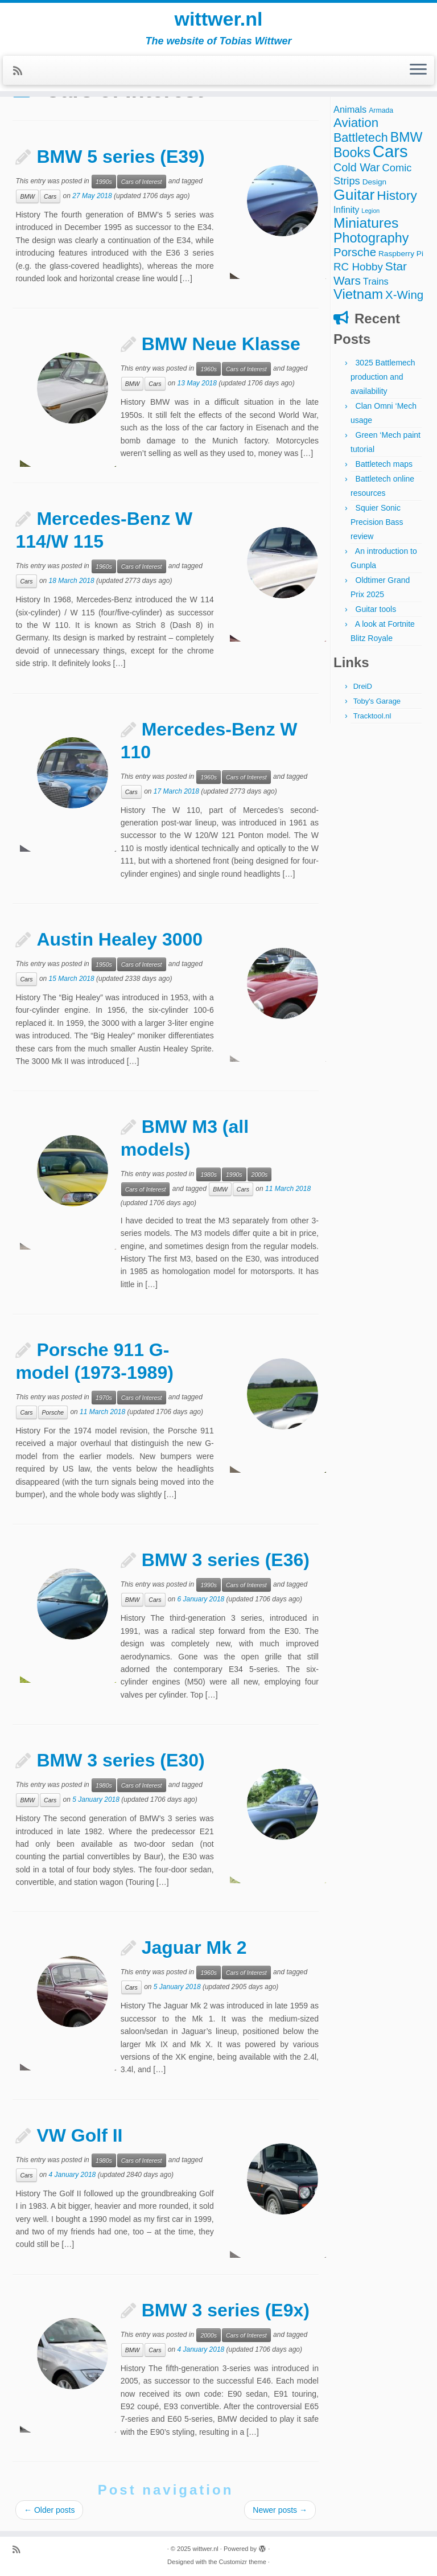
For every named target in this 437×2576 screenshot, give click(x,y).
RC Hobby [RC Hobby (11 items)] (358, 267)
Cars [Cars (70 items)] (390, 151)
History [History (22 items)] (397, 195)
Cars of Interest (141, 181)
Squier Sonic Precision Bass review (377, 522)
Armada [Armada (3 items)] (381, 110)
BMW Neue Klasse (221, 344)
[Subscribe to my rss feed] (21, 78)
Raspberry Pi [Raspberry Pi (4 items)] (400, 253)
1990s (104, 181)
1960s (208, 368)
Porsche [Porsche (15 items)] (354, 251)
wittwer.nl (218, 22)
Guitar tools (376, 609)
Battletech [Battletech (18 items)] (360, 137)
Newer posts (280, 2510)
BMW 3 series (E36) (226, 1560)
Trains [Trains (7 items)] (376, 281)
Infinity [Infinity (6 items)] (346, 210)
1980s (208, 1174)
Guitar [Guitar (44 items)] (353, 194)
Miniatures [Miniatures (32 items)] (366, 223)
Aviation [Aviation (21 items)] (355, 123)
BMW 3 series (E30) (120, 1760)
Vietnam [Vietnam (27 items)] (358, 294)
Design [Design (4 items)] (374, 182)
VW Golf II (79, 2135)
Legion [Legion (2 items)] (370, 210)
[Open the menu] (418, 78)
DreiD (362, 686)
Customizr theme (242, 2561)
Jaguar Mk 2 (194, 1947)
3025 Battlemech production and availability (383, 377)
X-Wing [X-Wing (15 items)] (404, 294)
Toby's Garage (377, 701)
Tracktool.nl (372, 716)
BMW (27, 196)
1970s (104, 1397)
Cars (50, 196)
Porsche (53, 1412)
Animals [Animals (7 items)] (349, 109)
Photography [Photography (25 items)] (371, 238)
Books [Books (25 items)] (351, 152)
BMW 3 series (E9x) (226, 2310)
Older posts (49, 2510)
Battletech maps (384, 464)
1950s (104, 964)
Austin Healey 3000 (119, 939)
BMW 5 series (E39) (120, 156)
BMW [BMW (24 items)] (406, 137)
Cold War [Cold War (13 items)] (356, 167)
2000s (260, 1174)
